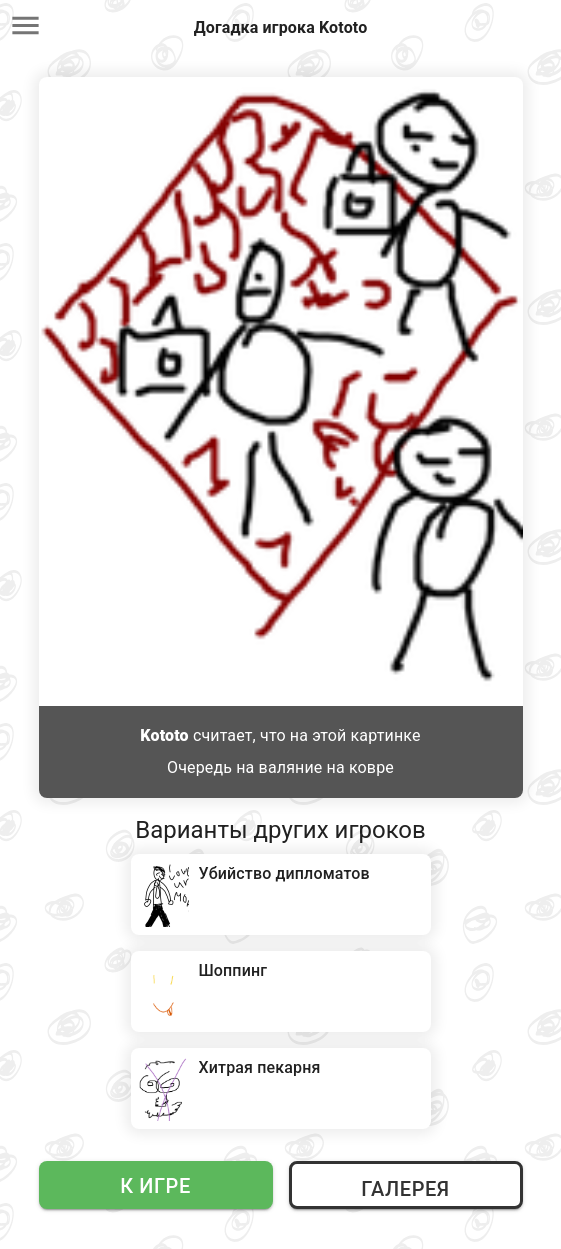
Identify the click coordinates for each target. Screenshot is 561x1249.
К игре (155, 1186)
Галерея (405, 1189)
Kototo (164, 735)
